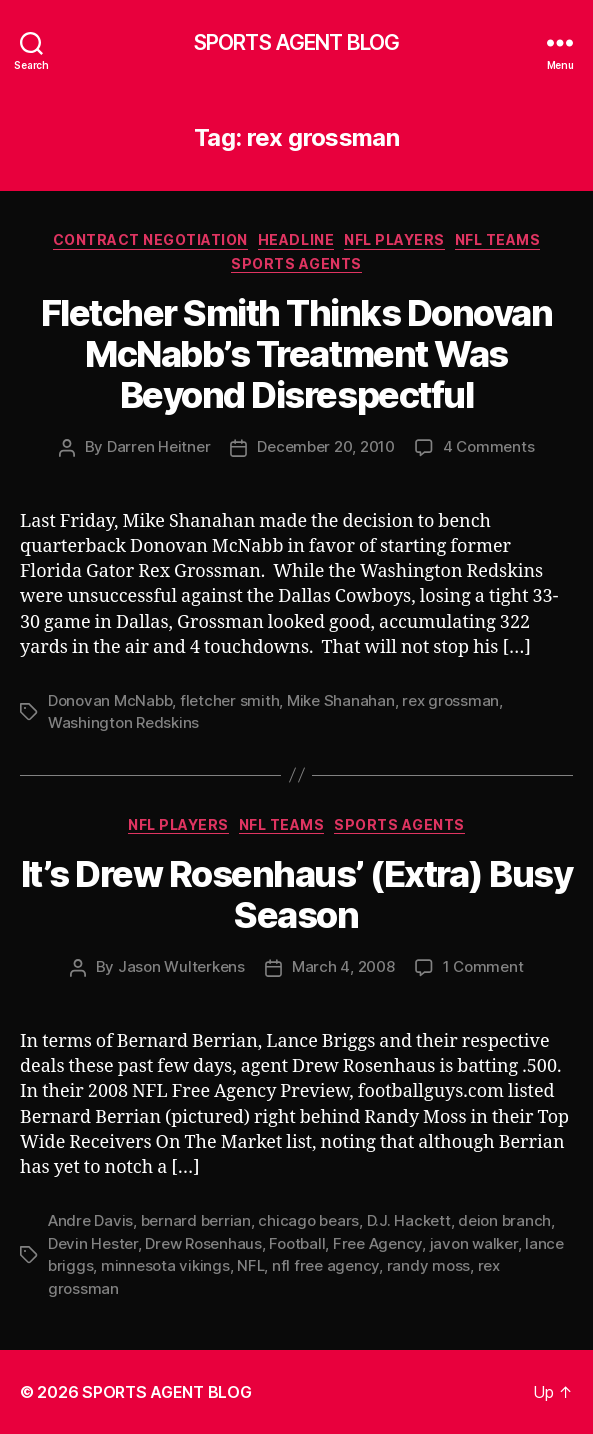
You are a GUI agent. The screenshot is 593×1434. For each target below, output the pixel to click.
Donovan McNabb (110, 700)
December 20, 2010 (326, 446)
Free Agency (377, 1243)
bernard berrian (196, 1220)
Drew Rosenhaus (203, 1243)
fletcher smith (229, 700)
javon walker (474, 1243)
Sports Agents (296, 263)
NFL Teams (498, 239)
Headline (296, 239)
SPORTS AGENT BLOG (296, 42)
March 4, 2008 (343, 966)
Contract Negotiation (150, 239)
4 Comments (488, 446)
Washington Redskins (123, 722)
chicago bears (308, 1220)
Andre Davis (90, 1220)
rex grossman (450, 700)
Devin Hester (93, 1243)
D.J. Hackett (409, 1220)
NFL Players (394, 239)
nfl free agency (325, 1265)
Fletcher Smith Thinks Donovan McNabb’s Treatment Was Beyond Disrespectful (297, 354)
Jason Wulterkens (181, 966)
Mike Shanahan (341, 700)
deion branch (504, 1220)
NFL (250, 1265)
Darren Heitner (158, 446)
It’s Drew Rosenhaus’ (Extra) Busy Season (297, 894)
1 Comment (483, 966)
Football (297, 1243)
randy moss (428, 1265)
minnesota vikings (165, 1265)
